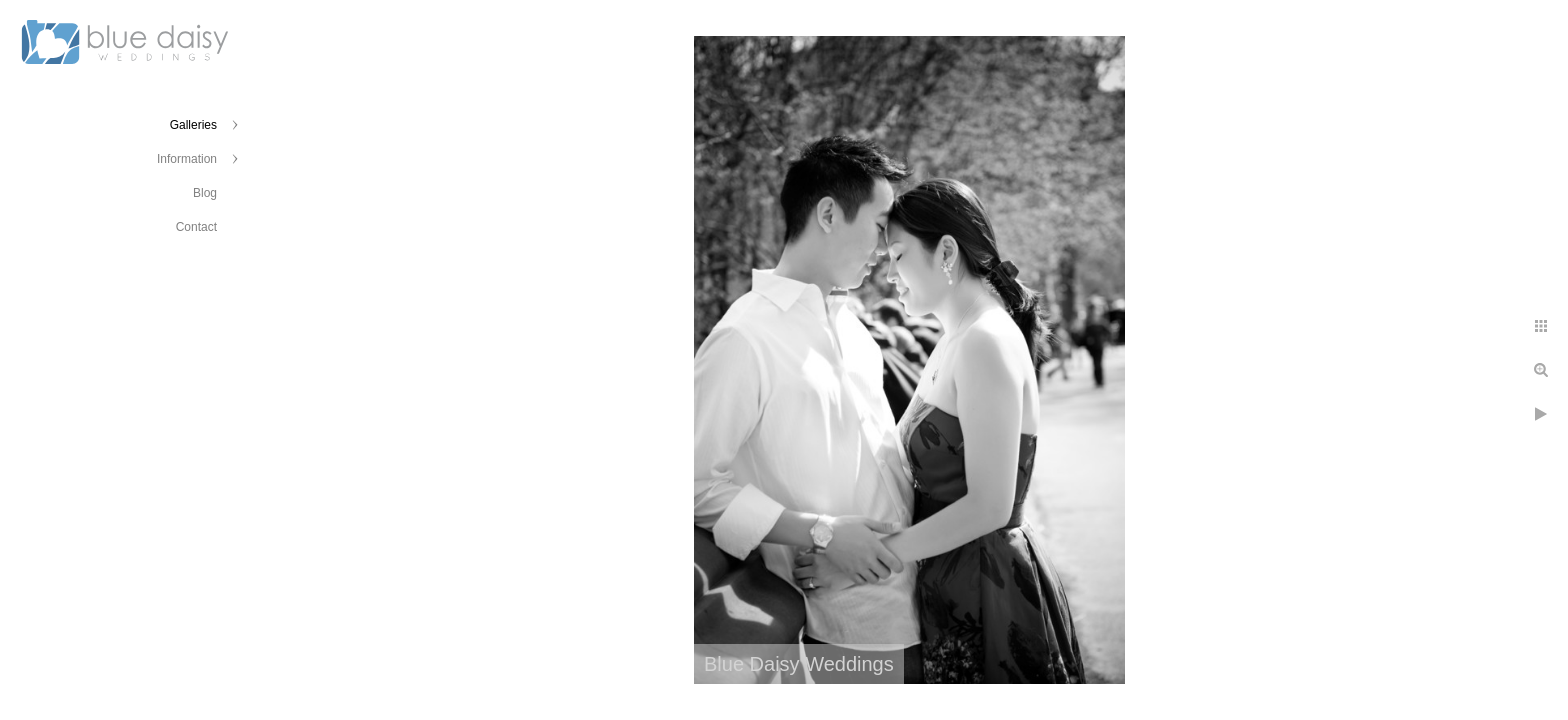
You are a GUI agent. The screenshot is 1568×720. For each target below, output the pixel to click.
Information (187, 159)
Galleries (193, 125)
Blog (205, 193)
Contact (196, 227)
